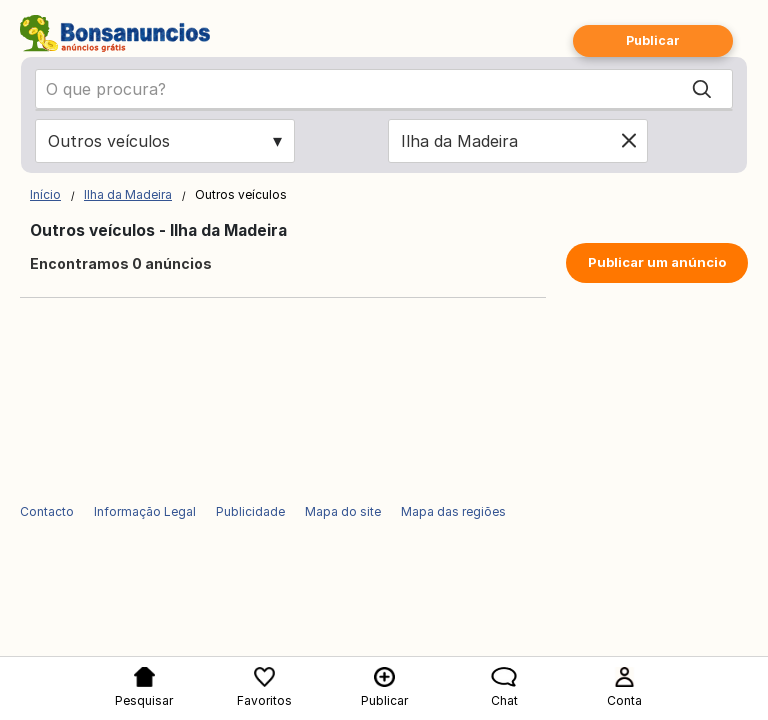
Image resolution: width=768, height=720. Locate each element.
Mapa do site (343, 511)
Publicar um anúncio (657, 262)
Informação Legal (145, 511)
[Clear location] (629, 141)
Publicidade (250, 511)
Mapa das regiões (453, 511)
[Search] (702, 89)
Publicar (653, 40)
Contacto (47, 511)
